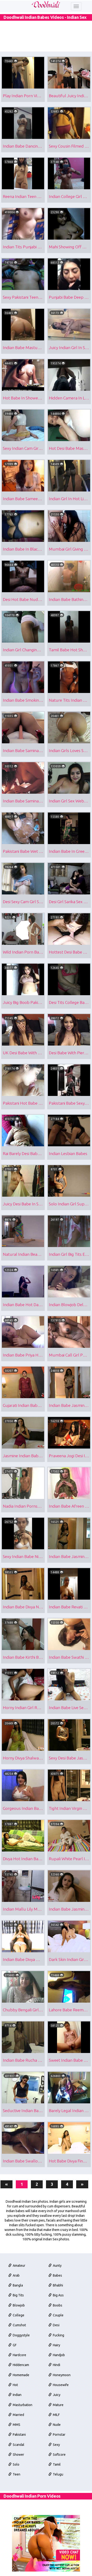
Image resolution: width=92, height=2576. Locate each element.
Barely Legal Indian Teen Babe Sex (70, 2128)
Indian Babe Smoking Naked (24, 705)
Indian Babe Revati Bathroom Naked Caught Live (70, 1620)
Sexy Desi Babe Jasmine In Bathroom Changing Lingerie (70, 1772)
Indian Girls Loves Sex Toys (70, 755)
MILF (54, 2436)
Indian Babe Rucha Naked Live (24, 2077)
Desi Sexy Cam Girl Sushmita (24, 908)
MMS (14, 2446)
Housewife (58, 2405)
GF (12, 2365)
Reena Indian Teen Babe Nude (24, 196)
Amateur (16, 2284)
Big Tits (16, 2314)
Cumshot (17, 2345)
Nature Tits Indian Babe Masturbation (70, 705)
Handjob (56, 2375)
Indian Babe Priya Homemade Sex (24, 1366)
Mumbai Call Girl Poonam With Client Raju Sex (70, 1366)
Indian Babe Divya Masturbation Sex (24, 1975)
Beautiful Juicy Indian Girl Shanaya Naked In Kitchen (70, 95)
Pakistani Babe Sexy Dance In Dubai (70, 1111)
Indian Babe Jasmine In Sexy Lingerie (70, 1569)
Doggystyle (19, 2355)
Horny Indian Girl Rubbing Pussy (24, 1721)
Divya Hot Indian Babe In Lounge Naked (24, 1874)
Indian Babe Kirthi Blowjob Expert (24, 1671)
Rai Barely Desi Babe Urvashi (24, 1162)
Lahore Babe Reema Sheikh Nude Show (70, 2026)
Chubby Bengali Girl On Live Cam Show (24, 2026)
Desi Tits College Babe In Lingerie (70, 1010)
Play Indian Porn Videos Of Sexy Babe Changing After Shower (24, 95)
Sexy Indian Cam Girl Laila (24, 451)
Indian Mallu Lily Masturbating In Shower (24, 1925)
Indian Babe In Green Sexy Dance (70, 857)
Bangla (15, 2304)
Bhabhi (55, 2304)
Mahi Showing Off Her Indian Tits (70, 247)
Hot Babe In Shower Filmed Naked (24, 400)
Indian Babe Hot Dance (24, 1315)
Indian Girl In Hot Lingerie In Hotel (70, 501)
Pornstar (56, 2456)
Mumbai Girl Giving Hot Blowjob (70, 552)
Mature (55, 2425)
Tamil (54, 2486)
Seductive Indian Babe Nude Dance (24, 2128)
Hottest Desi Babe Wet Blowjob (70, 959)
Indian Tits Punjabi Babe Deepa (24, 247)
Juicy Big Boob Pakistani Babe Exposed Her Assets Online (24, 1010)
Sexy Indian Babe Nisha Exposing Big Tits (24, 1569)
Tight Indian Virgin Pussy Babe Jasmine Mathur (70, 1823)
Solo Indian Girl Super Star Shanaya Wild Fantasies (70, 1213)
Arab (14, 2294)
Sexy (54, 2466)
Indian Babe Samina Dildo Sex (24, 755)
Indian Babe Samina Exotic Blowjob (24, 806)
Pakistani (17, 2456)
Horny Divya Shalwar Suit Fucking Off (24, 1772)
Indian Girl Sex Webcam (70, 806)
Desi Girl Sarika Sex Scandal (70, 908)
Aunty (55, 2284)
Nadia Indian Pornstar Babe (24, 1518)
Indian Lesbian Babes (68, 1162)
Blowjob (16, 2324)
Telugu (55, 2496)
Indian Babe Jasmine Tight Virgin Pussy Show (70, 1416)
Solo (13, 2486)
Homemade (18, 2395)
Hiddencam (18, 2385)
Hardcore (17, 2375)
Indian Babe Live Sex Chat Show (70, 1721)
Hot (13, 2405)
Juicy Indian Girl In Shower (70, 349)
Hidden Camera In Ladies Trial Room (70, 400)
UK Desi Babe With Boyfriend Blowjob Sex (24, 1061)
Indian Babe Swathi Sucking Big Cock (70, 1671)
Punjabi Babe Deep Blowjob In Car (70, 298)
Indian (14, 2415)
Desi (53, 2345)
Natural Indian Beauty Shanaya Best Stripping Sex (24, 1264)
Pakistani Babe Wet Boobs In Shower (24, 857)
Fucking (56, 2355)
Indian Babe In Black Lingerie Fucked (24, 552)
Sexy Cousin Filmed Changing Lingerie (70, 146)
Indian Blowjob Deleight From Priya (70, 1315)
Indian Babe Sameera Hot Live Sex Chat (24, 501)
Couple (55, 2334)
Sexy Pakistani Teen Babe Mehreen (24, 298)
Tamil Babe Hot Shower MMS (70, 654)
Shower (16, 2476)
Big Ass (56, 2314)
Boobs (55, 2324)
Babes (55, 2294)
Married (16, 2436)
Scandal (16, 2466)
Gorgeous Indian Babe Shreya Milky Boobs (24, 1823)
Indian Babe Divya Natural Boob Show (24, 1620)
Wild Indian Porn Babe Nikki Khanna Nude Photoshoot (24, 959)
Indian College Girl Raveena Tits (70, 196)
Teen (14, 2496)
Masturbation (20, 2425)
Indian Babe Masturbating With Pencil (24, 349)
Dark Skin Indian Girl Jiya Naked (70, 1975)
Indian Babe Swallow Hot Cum (24, 2179)
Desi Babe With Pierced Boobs (70, 1061)
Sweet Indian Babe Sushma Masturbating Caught (70, 2077)
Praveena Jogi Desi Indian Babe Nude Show (70, 1467)
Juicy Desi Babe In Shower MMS (24, 1213)
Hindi (54, 2385)
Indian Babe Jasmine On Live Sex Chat (70, 1925)
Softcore (57, 2476)
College (16, 2334)
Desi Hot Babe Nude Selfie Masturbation (24, 603)
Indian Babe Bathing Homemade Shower (70, 603)
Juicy (54, 2415)
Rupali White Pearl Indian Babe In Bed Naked (70, 1874)
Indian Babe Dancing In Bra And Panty (24, 146)
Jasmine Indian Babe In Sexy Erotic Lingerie (24, 1467)
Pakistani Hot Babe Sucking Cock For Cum (24, 1111)
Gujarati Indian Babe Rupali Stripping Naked (24, 1416)
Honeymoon (59, 2395)
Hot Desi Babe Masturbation (70, 451)
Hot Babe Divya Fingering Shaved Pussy (70, 2179)
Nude (54, 2446)
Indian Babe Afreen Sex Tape (70, 1518)
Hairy (54, 2365)
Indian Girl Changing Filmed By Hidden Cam (24, 654)
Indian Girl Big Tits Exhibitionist (70, 1264)
